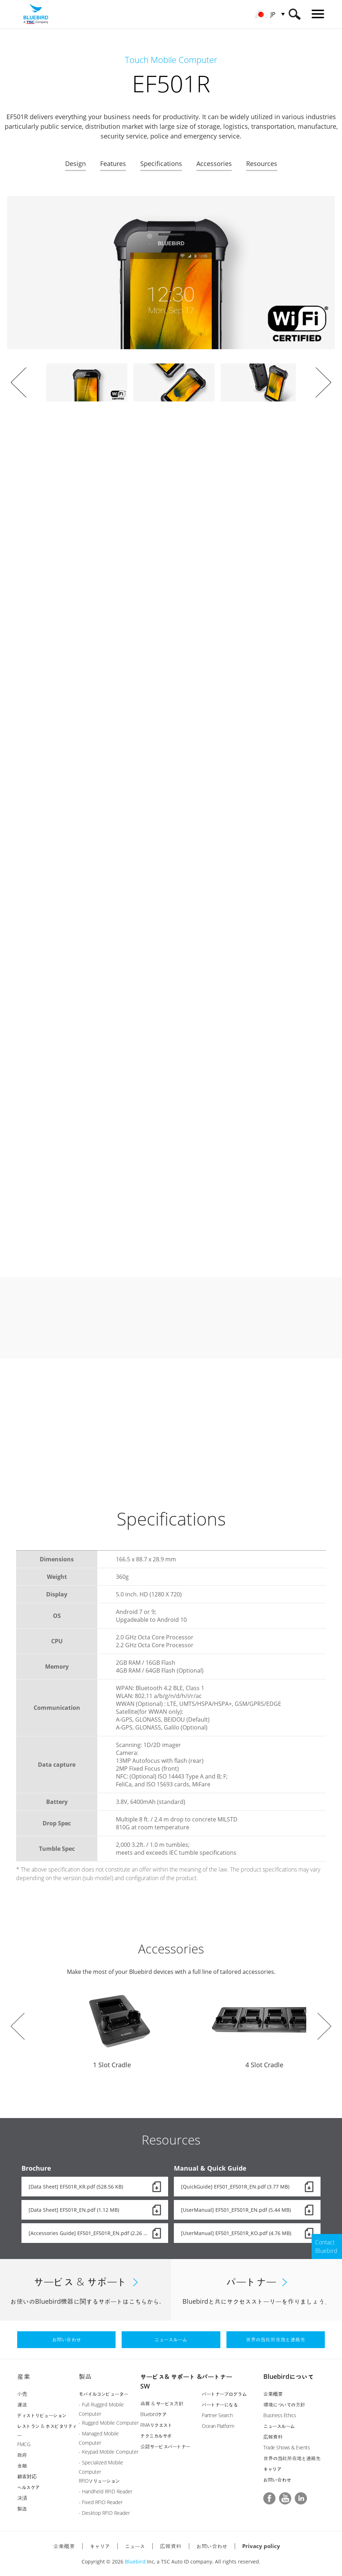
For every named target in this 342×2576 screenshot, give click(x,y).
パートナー (217, 2376)
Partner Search (217, 2415)
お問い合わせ (277, 2479)
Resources (261, 163)
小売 (22, 2393)
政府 (22, 2454)
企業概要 (273, 2393)
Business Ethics (279, 2415)
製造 (22, 2508)
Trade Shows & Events (286, 2447)
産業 (23, 2376)
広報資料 (273, 2436)
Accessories (214, 163)
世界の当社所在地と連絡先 (292, 2458)
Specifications (161, 163)
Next (323, 382)
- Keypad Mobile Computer (108, 2451)
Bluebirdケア (153, 2414)
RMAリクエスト (156, 2424)
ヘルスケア (28, 2487)
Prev (18, 382)
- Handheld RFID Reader (105, 2491)
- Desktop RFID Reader (104, 2512)
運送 (22, 2404)
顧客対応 (26, 2476)
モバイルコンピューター (103, 2393)
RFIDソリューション (99, 2480)
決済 (22, 2497)
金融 (22, 2465)
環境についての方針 (284, 2404)
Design (75, 163)
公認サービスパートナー (165, 2446)
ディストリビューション (42, 2415)
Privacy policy (261, 2546)
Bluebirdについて (288, 2376)
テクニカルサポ (156, 2435)
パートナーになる (220, 2404)
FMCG (23, 2444)
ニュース (135, 2546)
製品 (85, 2376)
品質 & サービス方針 (162, 2403)
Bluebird (135, 2561)
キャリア (272, 2468)
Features (113, 163)
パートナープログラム (224, 2393)
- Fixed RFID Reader (101, 2502)
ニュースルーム (279, 2426)
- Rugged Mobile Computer (109, 2422)
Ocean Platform (218, 2426)
